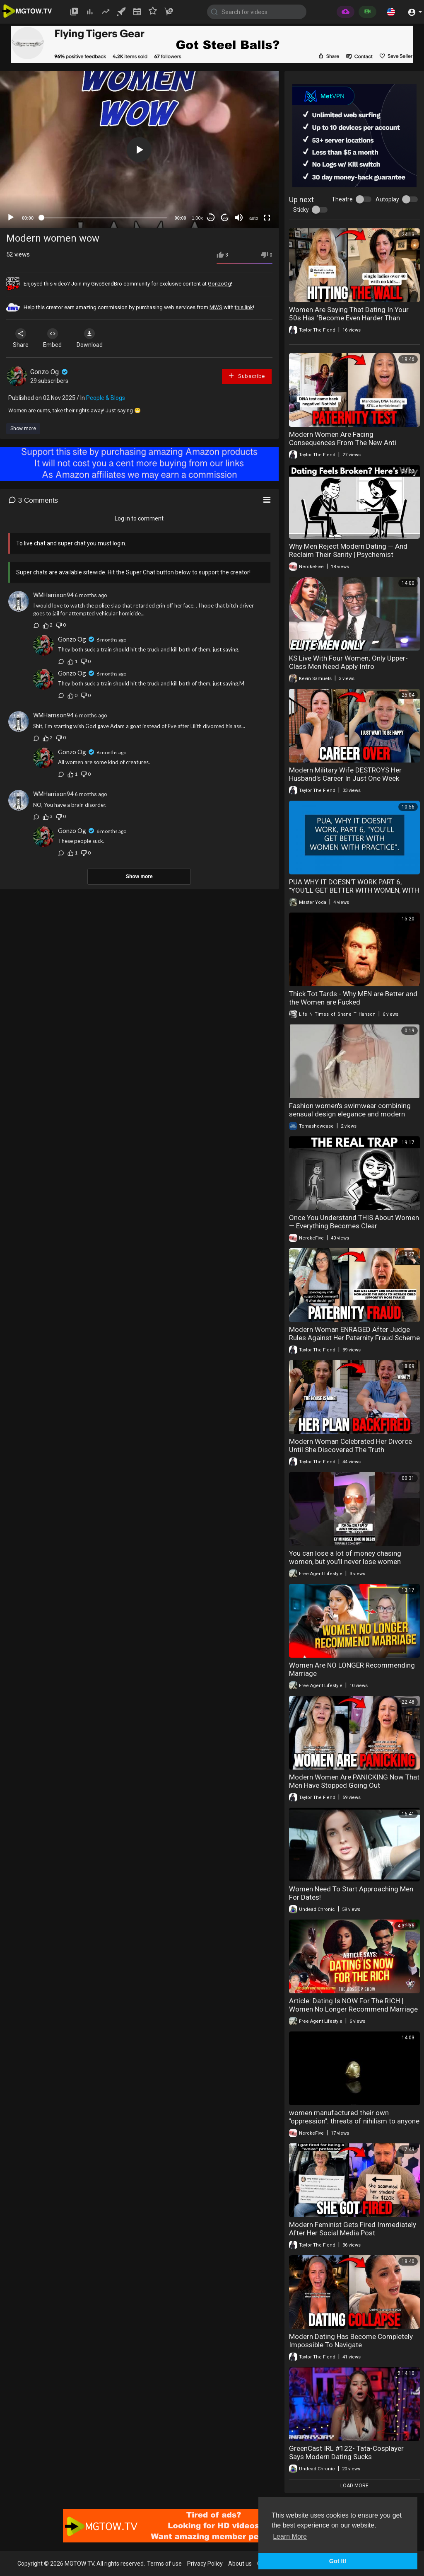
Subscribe (246, 375)
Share (21, 338)
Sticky (301, 209)
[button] (391, 11)
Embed (55, 338)
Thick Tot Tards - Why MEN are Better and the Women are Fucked (353, 998)
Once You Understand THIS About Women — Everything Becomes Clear (354, 1221)
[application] (139, 149)
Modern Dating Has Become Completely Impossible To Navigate (351, 2340)
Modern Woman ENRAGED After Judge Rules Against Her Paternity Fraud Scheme (354, 1333)
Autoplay (387, 199)
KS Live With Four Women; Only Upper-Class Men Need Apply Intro (348, 662)
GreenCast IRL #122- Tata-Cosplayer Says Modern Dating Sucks (346, 2452)
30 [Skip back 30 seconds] (210, 218)
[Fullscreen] (267, 217)
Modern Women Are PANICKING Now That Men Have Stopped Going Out (354, 1781)
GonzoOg (219, 284)
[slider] (104, 217)
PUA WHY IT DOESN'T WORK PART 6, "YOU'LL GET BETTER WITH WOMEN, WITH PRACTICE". (354, 890)
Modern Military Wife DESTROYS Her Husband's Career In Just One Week (345, 774)
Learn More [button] (290, 2536)
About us (240, 2563)
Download (93, 338)
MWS (216, 307)
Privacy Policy (205, 2563)
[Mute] (239, 217)
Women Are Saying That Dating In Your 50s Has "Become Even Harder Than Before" (349, 317)
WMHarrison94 (53, 595)
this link (244, 307)
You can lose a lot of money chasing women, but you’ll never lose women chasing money (345, 1561)
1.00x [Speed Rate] (197, 217)
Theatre (342, 199)
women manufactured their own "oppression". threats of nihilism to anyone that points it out (354, 2121)
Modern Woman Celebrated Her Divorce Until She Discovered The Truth (350, 1445)
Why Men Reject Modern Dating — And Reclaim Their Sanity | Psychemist (348, 550)
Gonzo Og (49, 372)
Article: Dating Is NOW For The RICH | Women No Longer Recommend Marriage (353, 2005)
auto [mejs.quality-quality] (253, 217)
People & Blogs (105, 398)
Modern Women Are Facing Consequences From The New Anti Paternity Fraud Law (342, 442)
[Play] (11, 217)
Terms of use (164, 2563)
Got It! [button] (338, 2561)
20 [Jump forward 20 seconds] (224, 218)
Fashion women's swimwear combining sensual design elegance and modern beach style (350, 1114)
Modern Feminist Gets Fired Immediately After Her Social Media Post (352, 2228)
